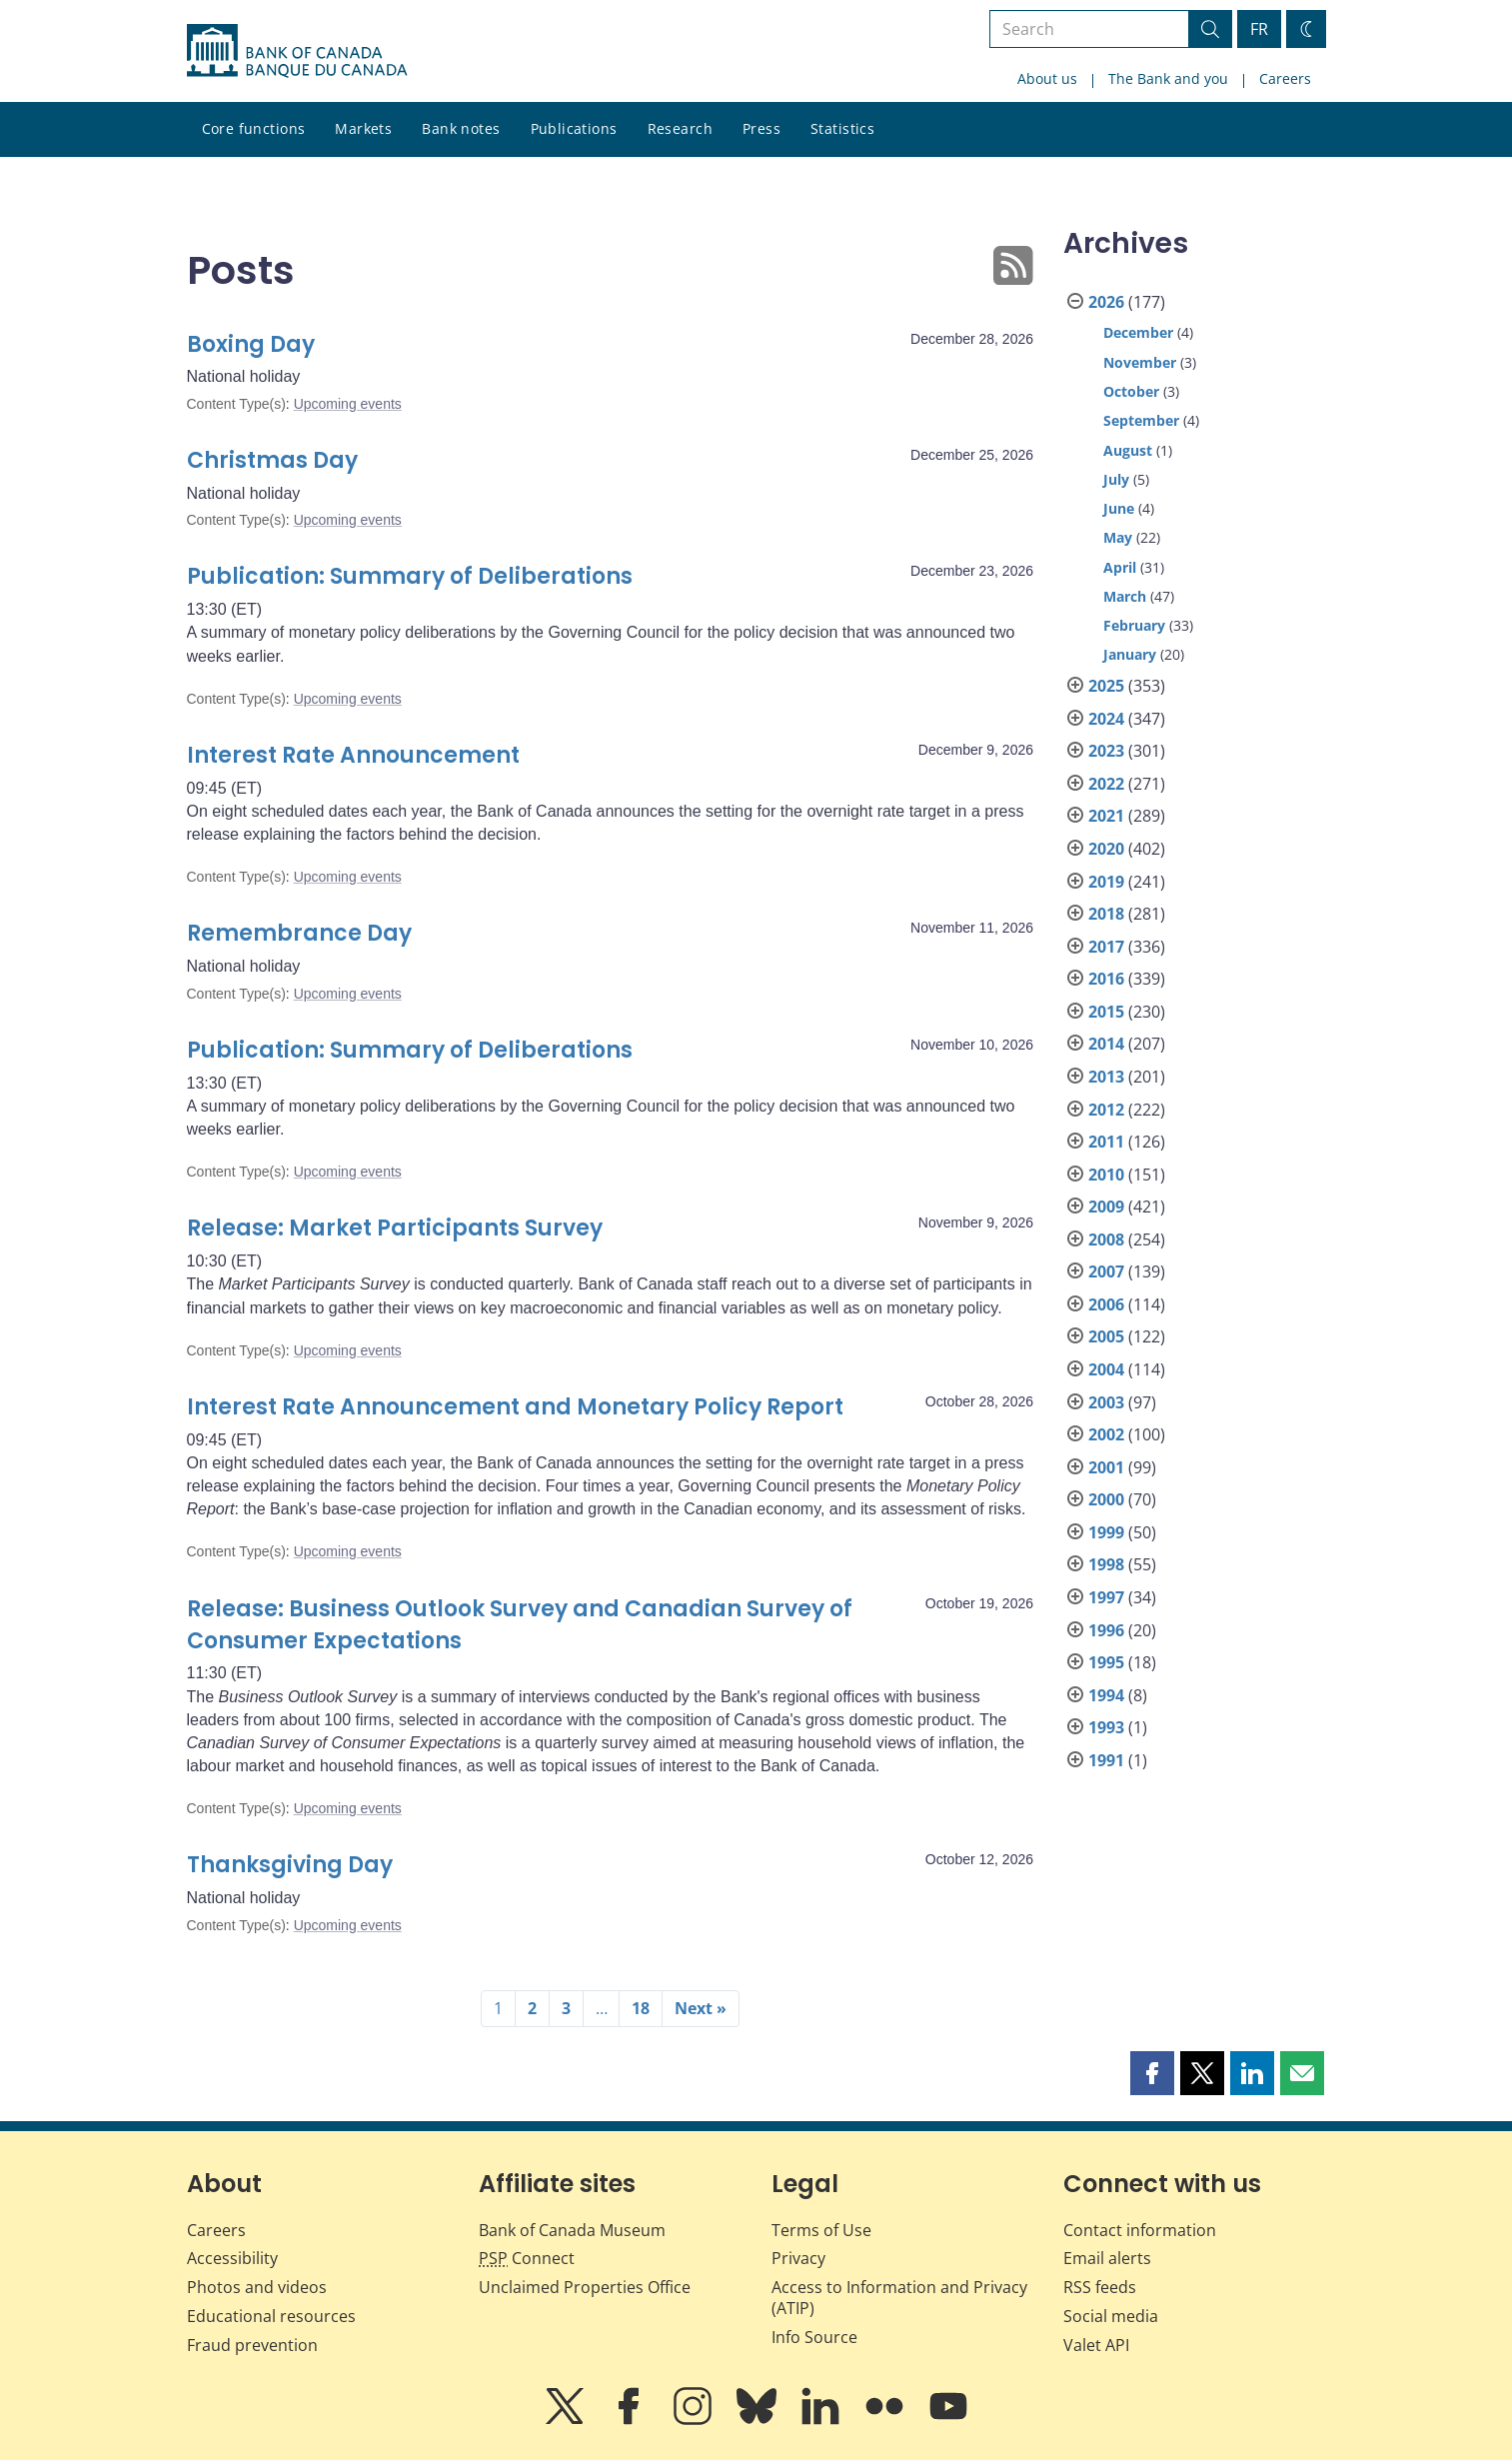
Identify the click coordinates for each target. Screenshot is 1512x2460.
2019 (1106, 882)
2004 (1106, 1369)
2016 (1106, 979)
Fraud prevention (252, 2345)
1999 (1106, 1532)
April (1119, 567)
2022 (1106, 784)
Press (761, 128)
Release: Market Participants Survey (395, 1228)
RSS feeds (1099, 2287)
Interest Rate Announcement (353, 755)
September (1141, 420)
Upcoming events (348, 404)
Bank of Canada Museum (572, 2230)
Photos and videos (257, 2287)
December (1138, 332)
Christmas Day (272, 460)
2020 (1106, 849)
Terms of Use (821, 2230)
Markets (363, 128)
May (1117, 537)
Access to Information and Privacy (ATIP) (899, 2297)
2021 (1106, 816)
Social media (1110, 2316)
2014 (1106, 1044)
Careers (1285, 78)
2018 (1106, 914)
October (1131, 391)
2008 (1106, 1239)
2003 (1106, 1402)
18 (641, 2008)
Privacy (798, 2258)
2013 (1106, 1077)
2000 (1106, 1499)
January (1129, 654)
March (1124, 596)
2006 (1106, 1304)
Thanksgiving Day (290, 1864)
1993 (1106, 1727)
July (1116, 479)
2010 (1106, 1175)
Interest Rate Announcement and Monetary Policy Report (515, 1406)
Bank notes (461, 128)
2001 (1106, 1467)
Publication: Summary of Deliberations (410, 576)
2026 (1106, 302)
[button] (1152, 2073)
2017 (1106, 947)
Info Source (814, 2337)
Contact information (1139, 2230)
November (1139, 362)
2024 (1106, 719)
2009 (1106, 1207)
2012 (1106, 1110)
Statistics (842, 128)
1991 (1106, 1760)
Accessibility (232, 2258)
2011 (1106, 1142)
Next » (701, 2008)
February (1134, 625)
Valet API (1096, 2345)
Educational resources (271, 2316)
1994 (1106, 1695)
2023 (1106, 751)
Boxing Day (251, 344)
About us (1047, 78)
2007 (1106, 1271)
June (1118, 508)
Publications (574, 128)
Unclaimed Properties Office (585, 2287)
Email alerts (1107, 2258)
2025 (1106, 686)
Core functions (254, 128)
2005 (1106, 1336)
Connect (527, 2258)
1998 (1106, 1564)
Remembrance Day (299, 933)
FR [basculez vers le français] (1259, 29)
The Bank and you (1168, 78)
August (1127, 450)
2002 (1106, 1434)
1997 (1106, 1597)
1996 (1106, 1630)
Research (680, 128)
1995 (1106, 1662)
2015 (1106, 1012)
